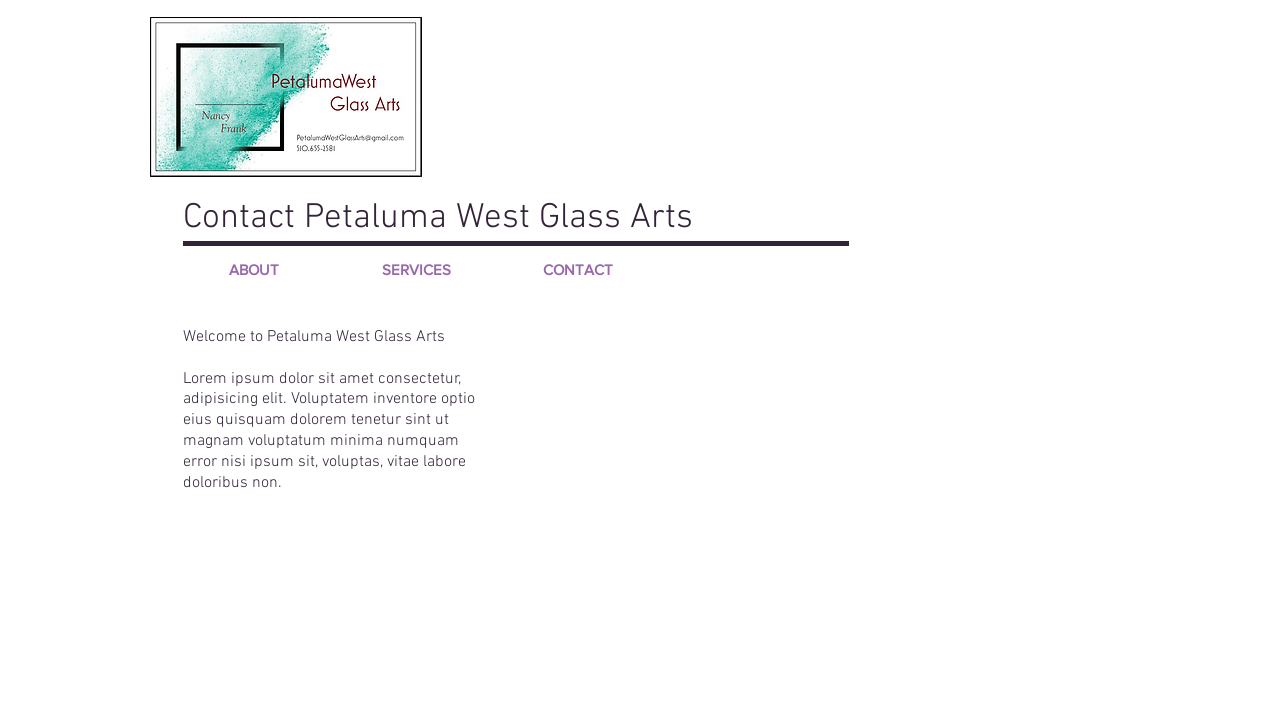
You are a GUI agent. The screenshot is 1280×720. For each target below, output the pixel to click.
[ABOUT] (254, 269)
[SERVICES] (416, 269)
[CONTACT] (578, 269)
